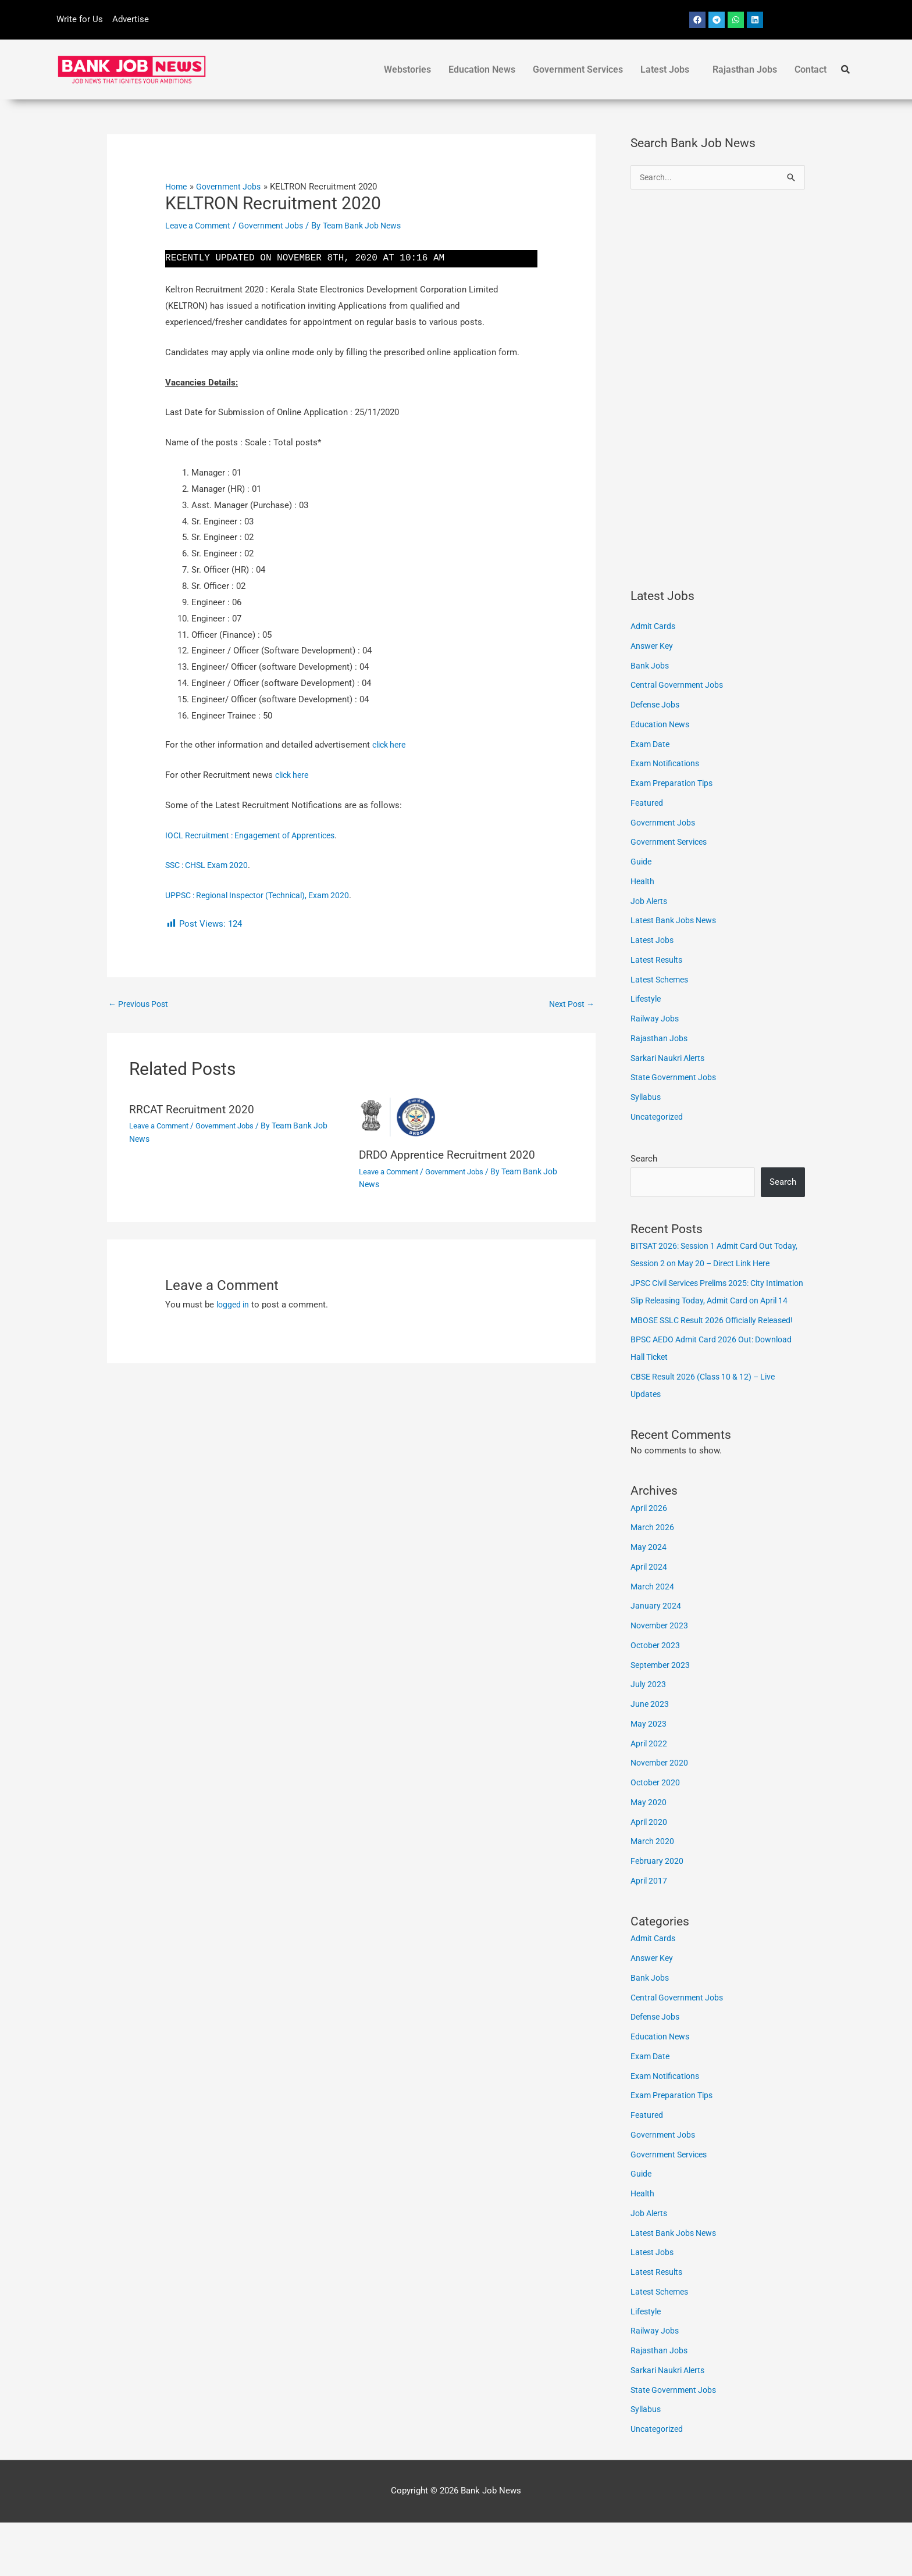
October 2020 (656, 1836)
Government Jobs (278, 225)
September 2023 (661, 1718)
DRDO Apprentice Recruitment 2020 (451, 1156)
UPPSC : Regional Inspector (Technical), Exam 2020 (264, 895)
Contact (810, 69)
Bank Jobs (650, 667)
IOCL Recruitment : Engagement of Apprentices (256, 835)
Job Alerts (650, 902)
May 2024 (649, 1600)
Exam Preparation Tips (674, 784)
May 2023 (649, 1777)
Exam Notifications (667, 764)
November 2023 (661, 1679)
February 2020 (657, 1914)
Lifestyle (647, 1000)
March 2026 (653, 1580)
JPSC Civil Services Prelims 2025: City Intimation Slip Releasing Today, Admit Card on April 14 (715, 1319)
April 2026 (649, 1561)
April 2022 (649, 1797)
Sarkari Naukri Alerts (670, 1059)
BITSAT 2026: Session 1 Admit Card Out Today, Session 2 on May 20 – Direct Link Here (710, 1264)
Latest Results (658, 961)
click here (391, 744)
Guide (641, 863)
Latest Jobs (664, 69)
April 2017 (649, 1934)
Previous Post (140, 1004)
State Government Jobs (676, 1078)
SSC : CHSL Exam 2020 (210, 865)
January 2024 (656, 1659)
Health (643, 882)
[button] (668, 69)
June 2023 (650, 1757)
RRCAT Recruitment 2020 (194, 1111)
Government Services (578, 69)
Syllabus (646, 1098)
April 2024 (649, 1620)
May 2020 (649, 1855)
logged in (234, 1305)
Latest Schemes (661, 981)
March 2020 (653, 1894)
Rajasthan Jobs (744, 69)
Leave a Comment (200, 225)
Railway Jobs (656, 1019)
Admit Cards (654, 627)
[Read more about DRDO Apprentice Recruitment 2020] (466, 1118)
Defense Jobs (657, 706)
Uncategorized (658, 1118)
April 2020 (649, 1875)
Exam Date (651, 745)
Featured (647, 804)
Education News (481, 69)
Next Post (569, 1004)
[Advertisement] (717, 389)
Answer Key (653, 647)
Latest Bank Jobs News (676, 921)
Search (643, 1160)
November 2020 (661, 1816)
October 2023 (656, 1698)
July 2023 (648, 1737)
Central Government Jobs (679, 686)
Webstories (407, 69)
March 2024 (653, 1640)
